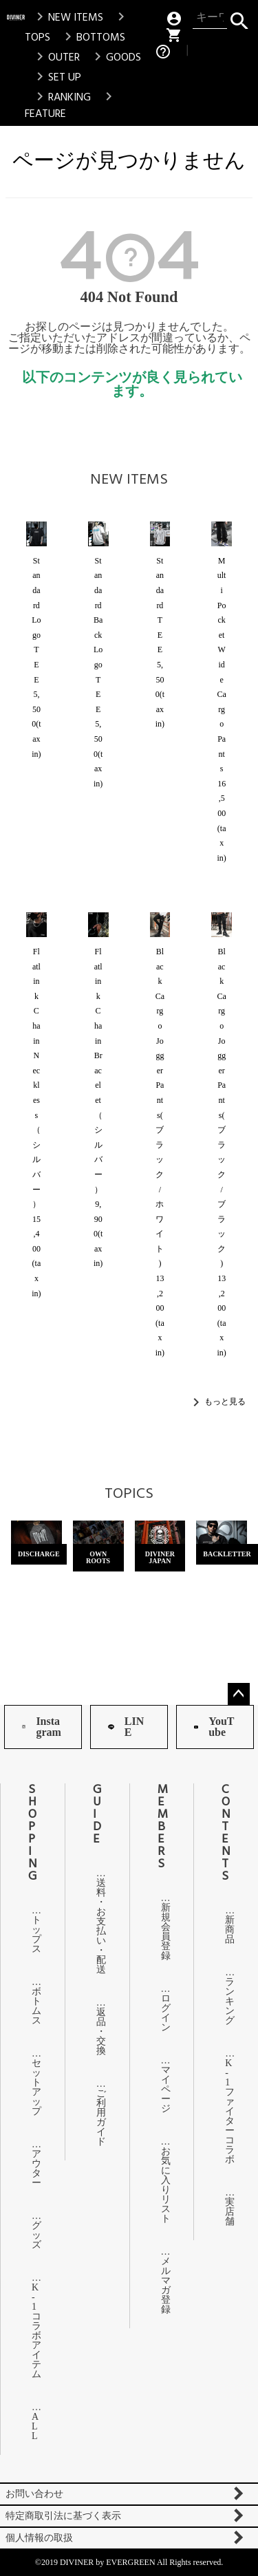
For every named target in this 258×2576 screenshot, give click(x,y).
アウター (33, 2168)
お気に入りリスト (162, 2185)
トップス (33, 1934)
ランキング (226, 2001)
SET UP (56, 77)
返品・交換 (97, 2031)
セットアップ (33, 2087)
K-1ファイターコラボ (226, 2111)
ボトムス (33, 2006)
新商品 (226, 1929)
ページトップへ (239, 1694)
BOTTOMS (92, 37)
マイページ (162, 2089)
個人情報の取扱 (39, 2538)
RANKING (61, 97)
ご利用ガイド (97, 2117)
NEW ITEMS (67, 17)
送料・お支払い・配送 (97, 1926)
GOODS (115, 57)
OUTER (56, 57)
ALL (33, 2426)
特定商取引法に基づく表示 (63, 2516)
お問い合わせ (34, 2494)
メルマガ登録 (162, 2285)
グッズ (33, 2235)
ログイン (162, 2012)
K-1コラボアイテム (33, 2330)
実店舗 (226, 2211)
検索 (239, 18)
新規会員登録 (162, 1931)
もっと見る (225, 1401)
